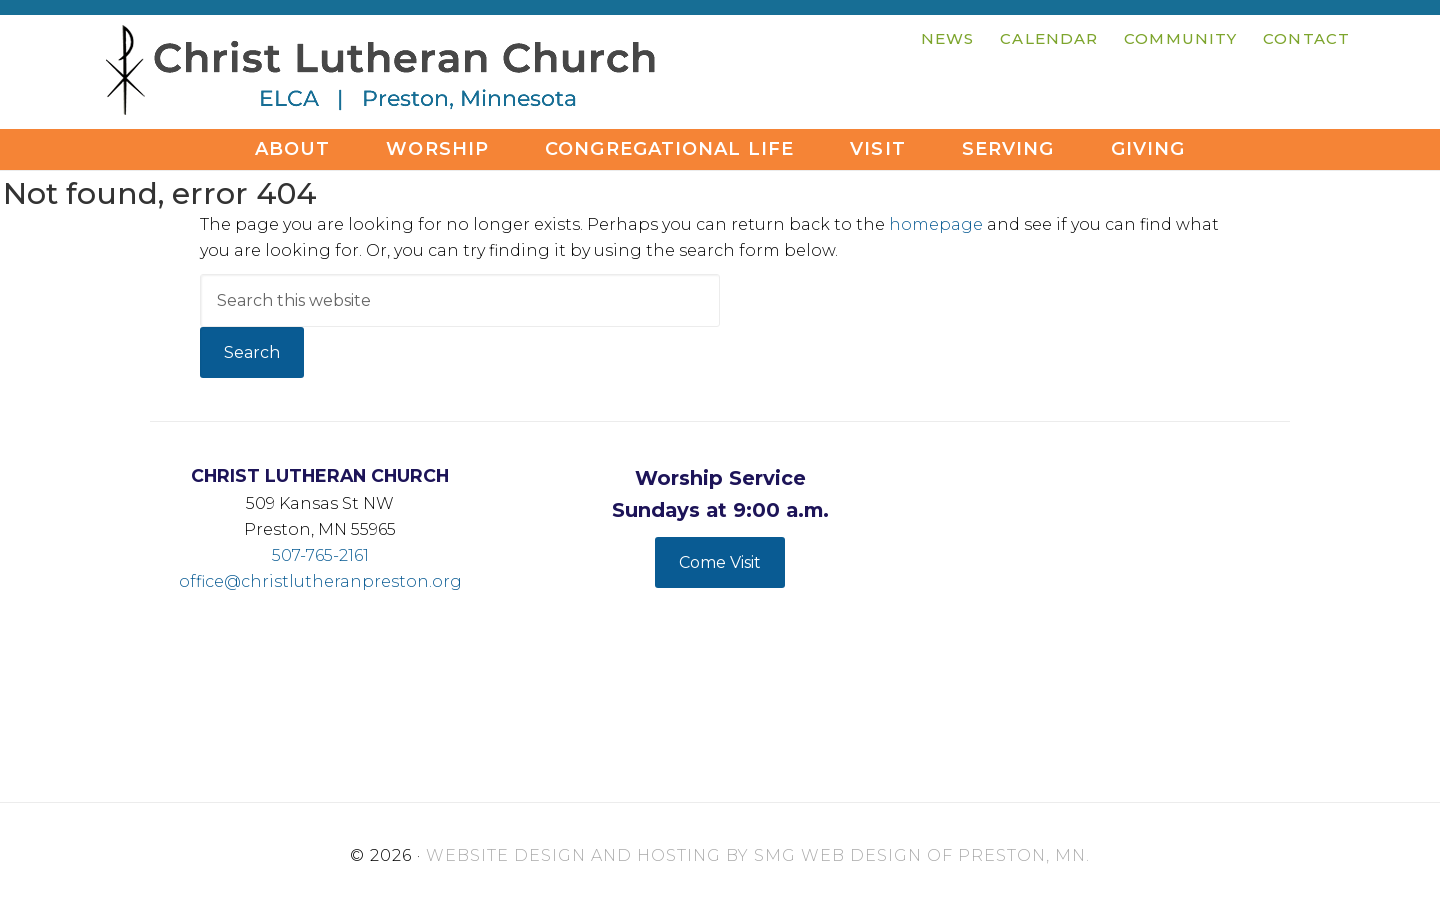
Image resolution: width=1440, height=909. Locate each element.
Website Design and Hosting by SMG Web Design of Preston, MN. (758, 855)
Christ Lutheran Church (380, 75)
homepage (936, 224)
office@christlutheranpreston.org (320, 581)
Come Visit (720, 562)
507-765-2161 (320, 555)
